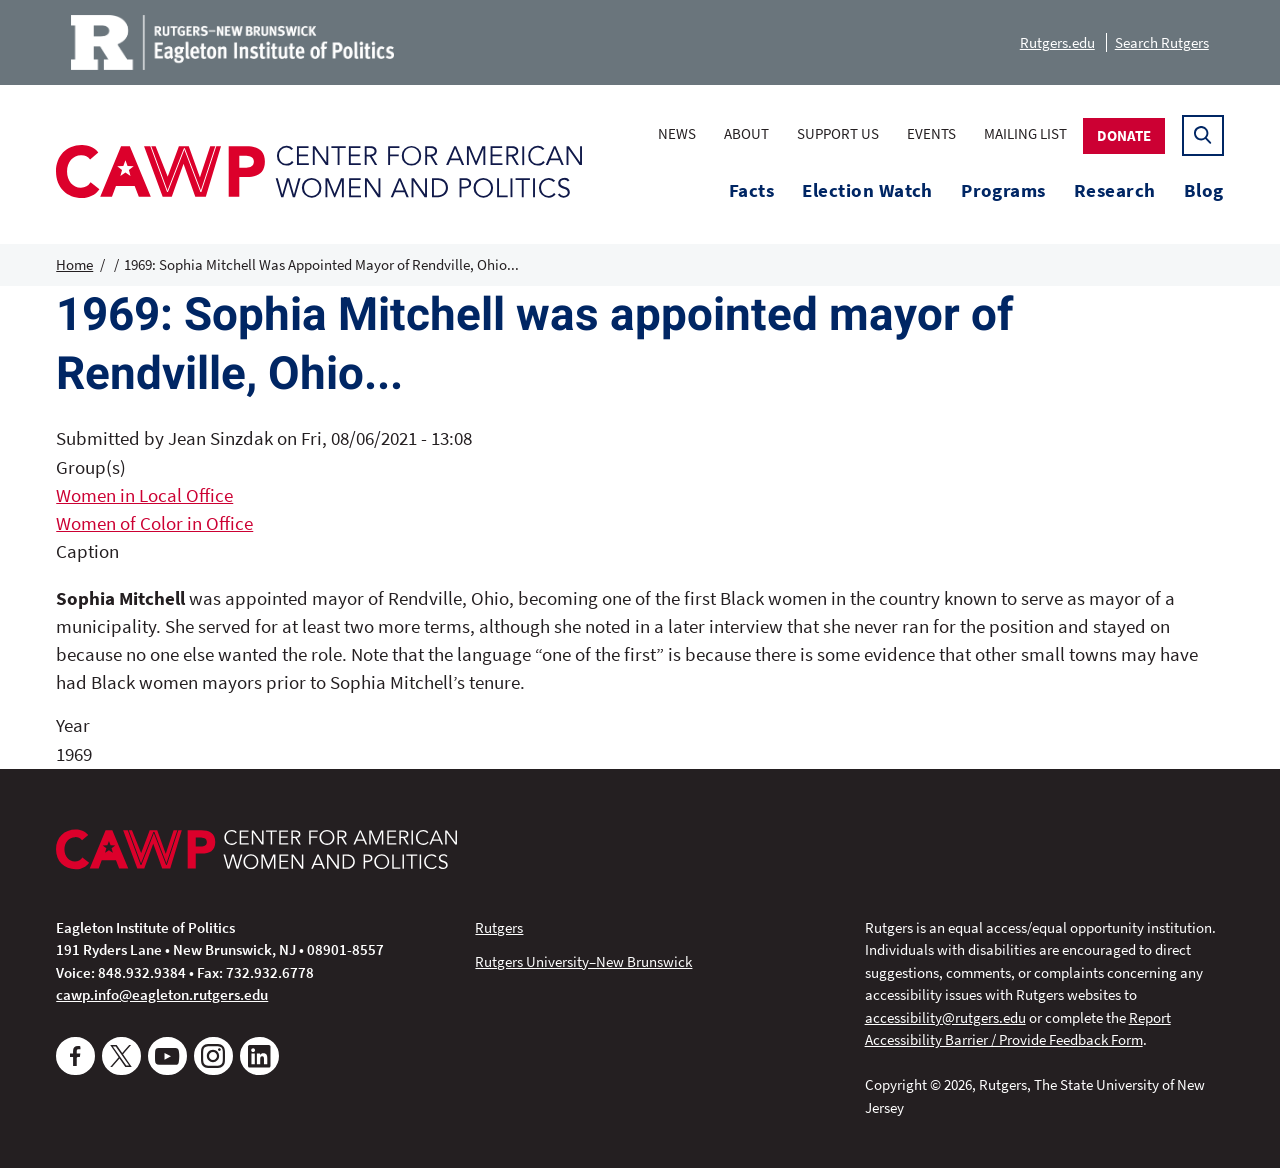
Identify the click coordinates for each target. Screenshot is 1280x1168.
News (677, 133)
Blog (1204, 190)
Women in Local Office (144, 495)
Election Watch (867, 190)
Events (931, 133)
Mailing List (1025, 133)
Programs (1003, 190)
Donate (1124, 135)
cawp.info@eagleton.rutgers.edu (162, 994)
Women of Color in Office (154, 523)
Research (1115, 190)
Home (74, 264)
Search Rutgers (1162, 42)
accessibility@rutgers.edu (945, 1017)
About (746, 133)
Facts (751, 190)
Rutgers (499, 927)
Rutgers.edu (1057, 42)
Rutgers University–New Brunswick (583, 961)
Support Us (838, 133)
